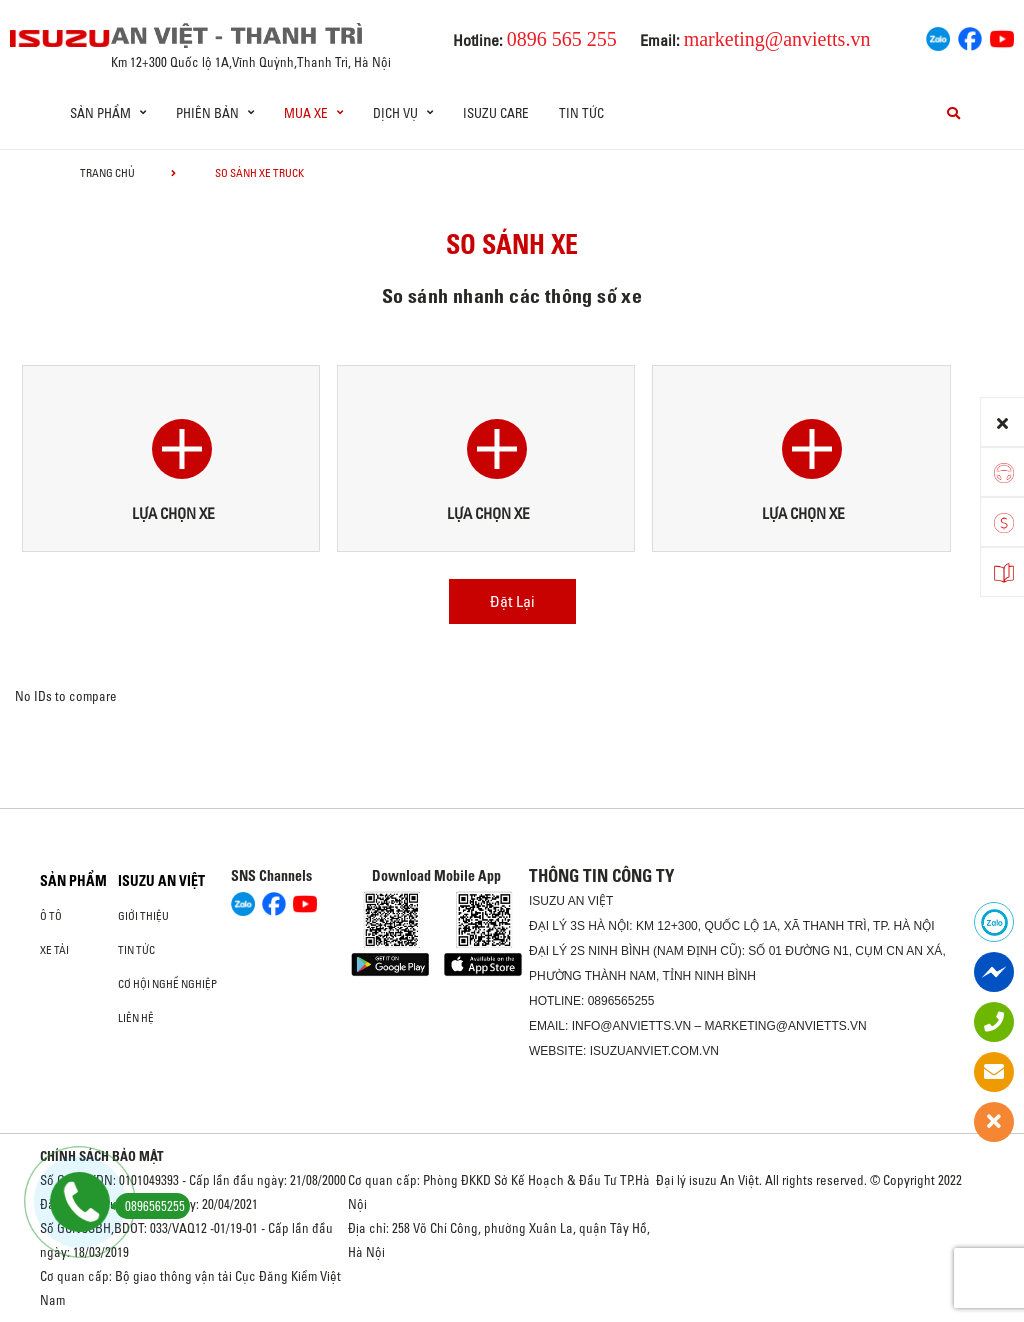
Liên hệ (136, 1018)
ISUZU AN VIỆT (161, 881)
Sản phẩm (73, 881)
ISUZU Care (496, 113)
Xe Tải (54, 950)
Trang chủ (107, 173)
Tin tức (581, 113)
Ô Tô (51, 916)
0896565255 (621, 1001)
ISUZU (547, 901)
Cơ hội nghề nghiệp (167, 984)
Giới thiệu (143, 916)
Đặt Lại (512, 601)
